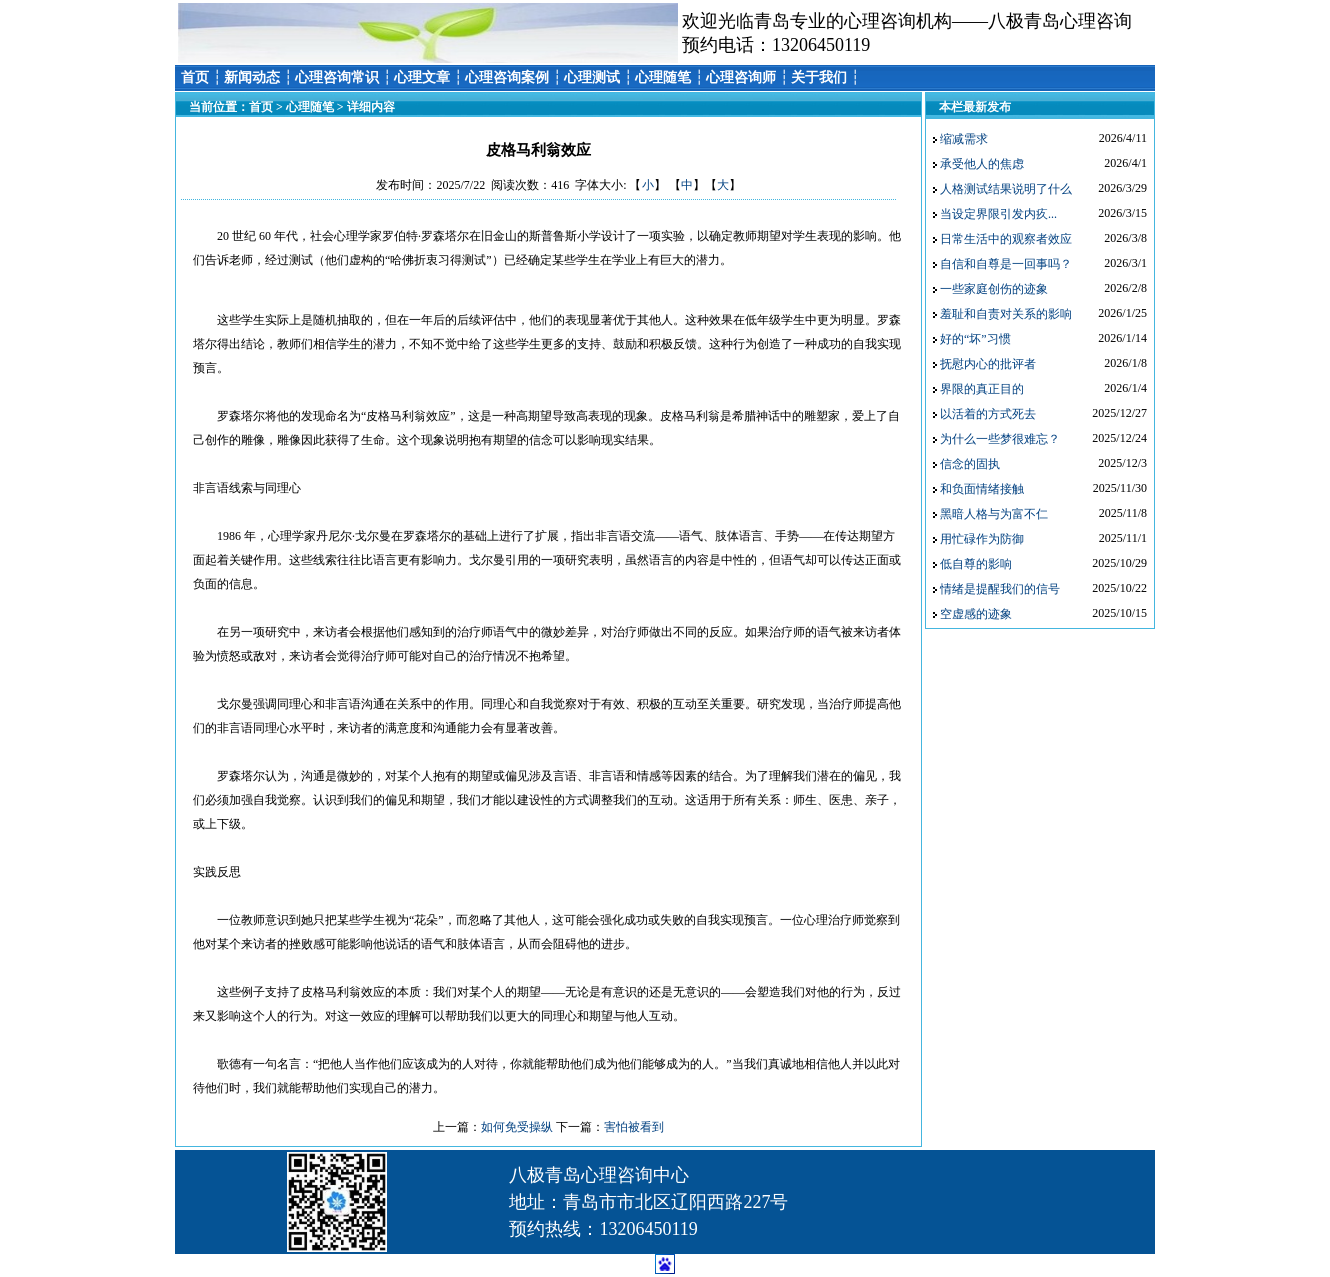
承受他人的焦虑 (982, 164)
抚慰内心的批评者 (988, 364)
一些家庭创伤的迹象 (994, 289)
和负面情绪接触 (982, 489)
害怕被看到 (634, 1127)
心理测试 (592, 77)
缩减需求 (964, 139)
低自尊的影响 (976, 564)
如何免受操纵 (517, 1127)
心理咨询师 (741, 77)
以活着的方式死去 (988, 414)
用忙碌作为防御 (982, 539)
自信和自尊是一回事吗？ (1006, 264)
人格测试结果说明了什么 (1006, 189)
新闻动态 (252, 77)
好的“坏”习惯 (975, 339)
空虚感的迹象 (976, 614)
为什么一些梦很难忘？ (1000, 439)
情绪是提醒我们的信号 (1000, 589)
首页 (195, 77)
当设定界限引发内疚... (998, 214)
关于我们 (819, 77)
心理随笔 (663, 77)
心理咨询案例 (507, 77)
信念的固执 (970, 464)
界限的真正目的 (982, 389)
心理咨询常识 (337, 77)
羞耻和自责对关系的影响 (1006, 314)
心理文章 (422, 77)
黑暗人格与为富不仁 (994, 514)
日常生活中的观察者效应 (1006, 239)
